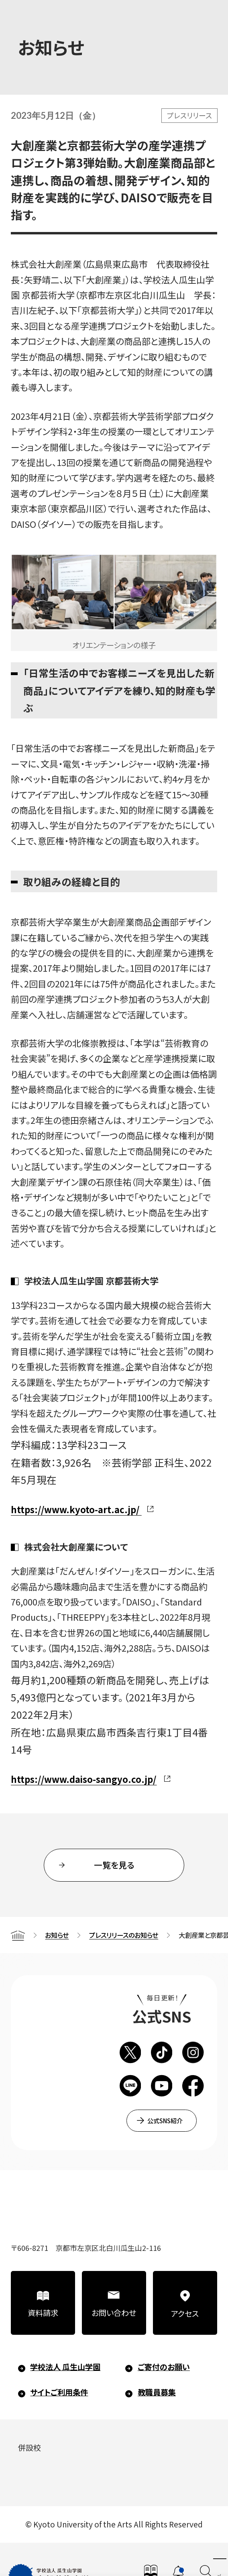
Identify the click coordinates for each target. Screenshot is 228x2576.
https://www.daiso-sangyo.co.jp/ (83, 1779)
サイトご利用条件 (59, 2392)
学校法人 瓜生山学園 (65, 2367)
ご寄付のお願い (164, 2367)
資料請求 (43, 2312)
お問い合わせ (114, 2312)
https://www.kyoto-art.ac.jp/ (75, 1509)
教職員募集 (157, 2392)
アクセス (185, 2313)
